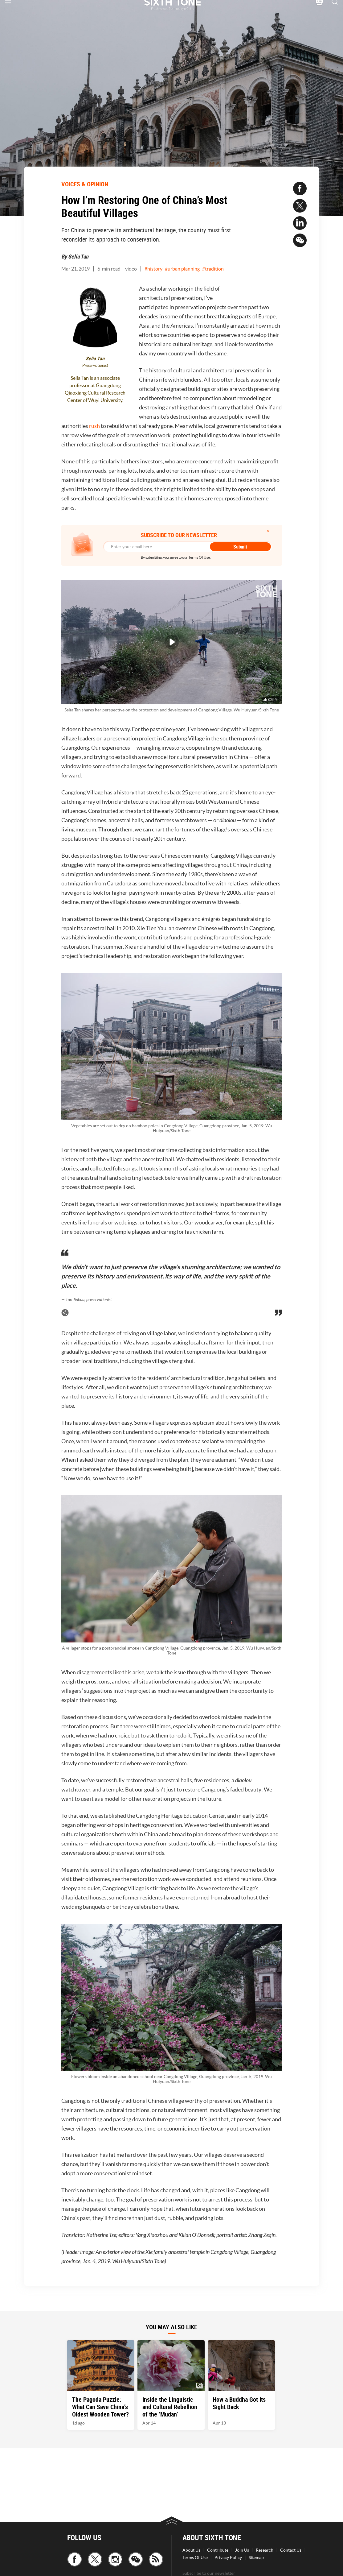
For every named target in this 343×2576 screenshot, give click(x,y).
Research (264, 2550)
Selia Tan (78, 256)
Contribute (217, 2550)
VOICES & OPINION (84, 184)
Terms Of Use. (199, 557)
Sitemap (256, 2557)
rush (95, 426)
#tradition (213, 268)
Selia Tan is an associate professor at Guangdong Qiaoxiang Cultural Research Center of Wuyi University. (95, 389)
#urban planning (182, 268)
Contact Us (290, 2550)
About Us (191, 2550)
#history (153, 268)
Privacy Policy (228, 2557)
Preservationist (95, 365)
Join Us (242, 2550)
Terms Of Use (195, 2557)
